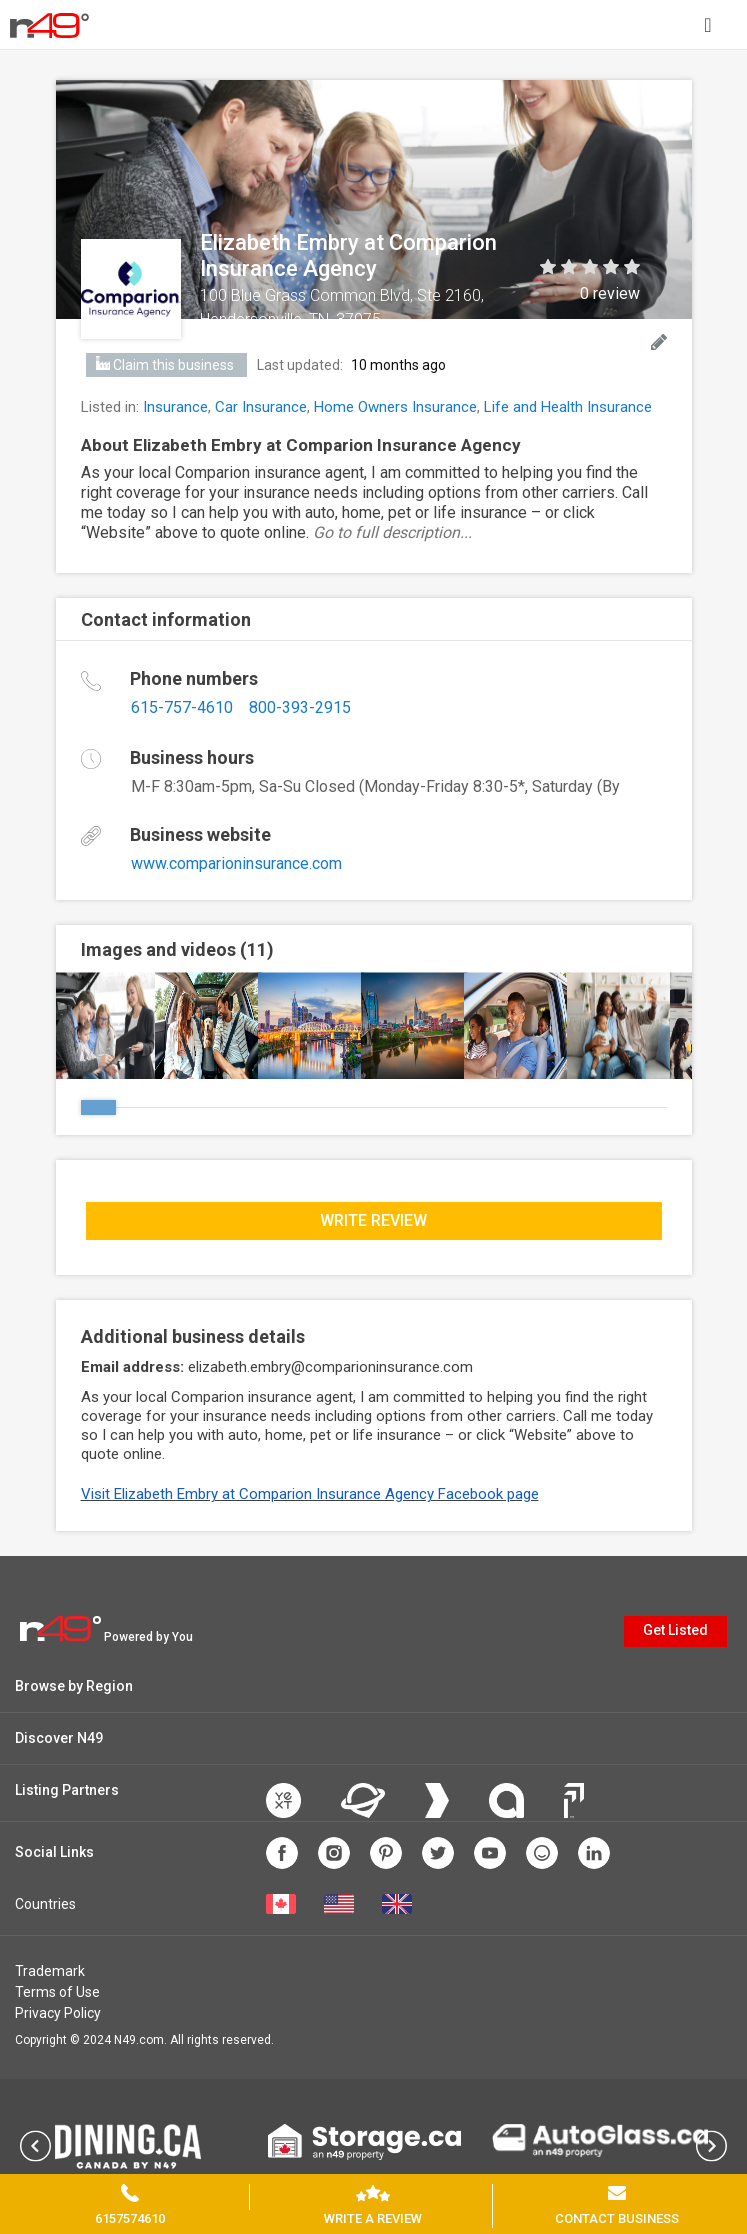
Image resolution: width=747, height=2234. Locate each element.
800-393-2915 (300, 707)
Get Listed (675, 1630)
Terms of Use (57, 1992)
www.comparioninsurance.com (236, 863)
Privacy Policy (58, 2013)
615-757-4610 (182, 707)
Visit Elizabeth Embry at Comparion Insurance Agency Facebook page (310, 1494)
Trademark (50, 1971)
